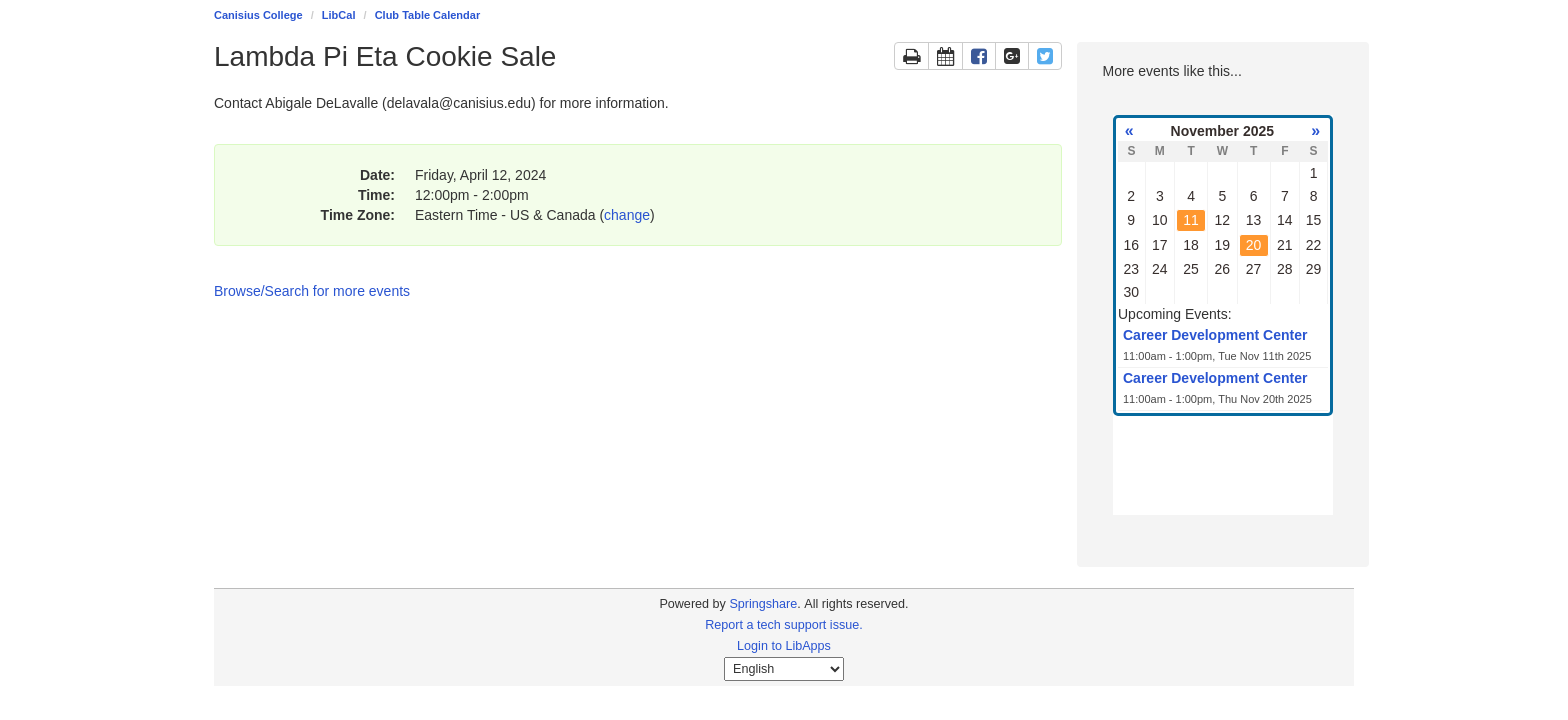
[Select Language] (784, 669)
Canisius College (258, 15)
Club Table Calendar (428, 15)
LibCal (339, 15)
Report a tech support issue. (784, 625)
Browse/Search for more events (312, 291)
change (627, 215)
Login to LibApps (784, 646)
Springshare (763, 604)
